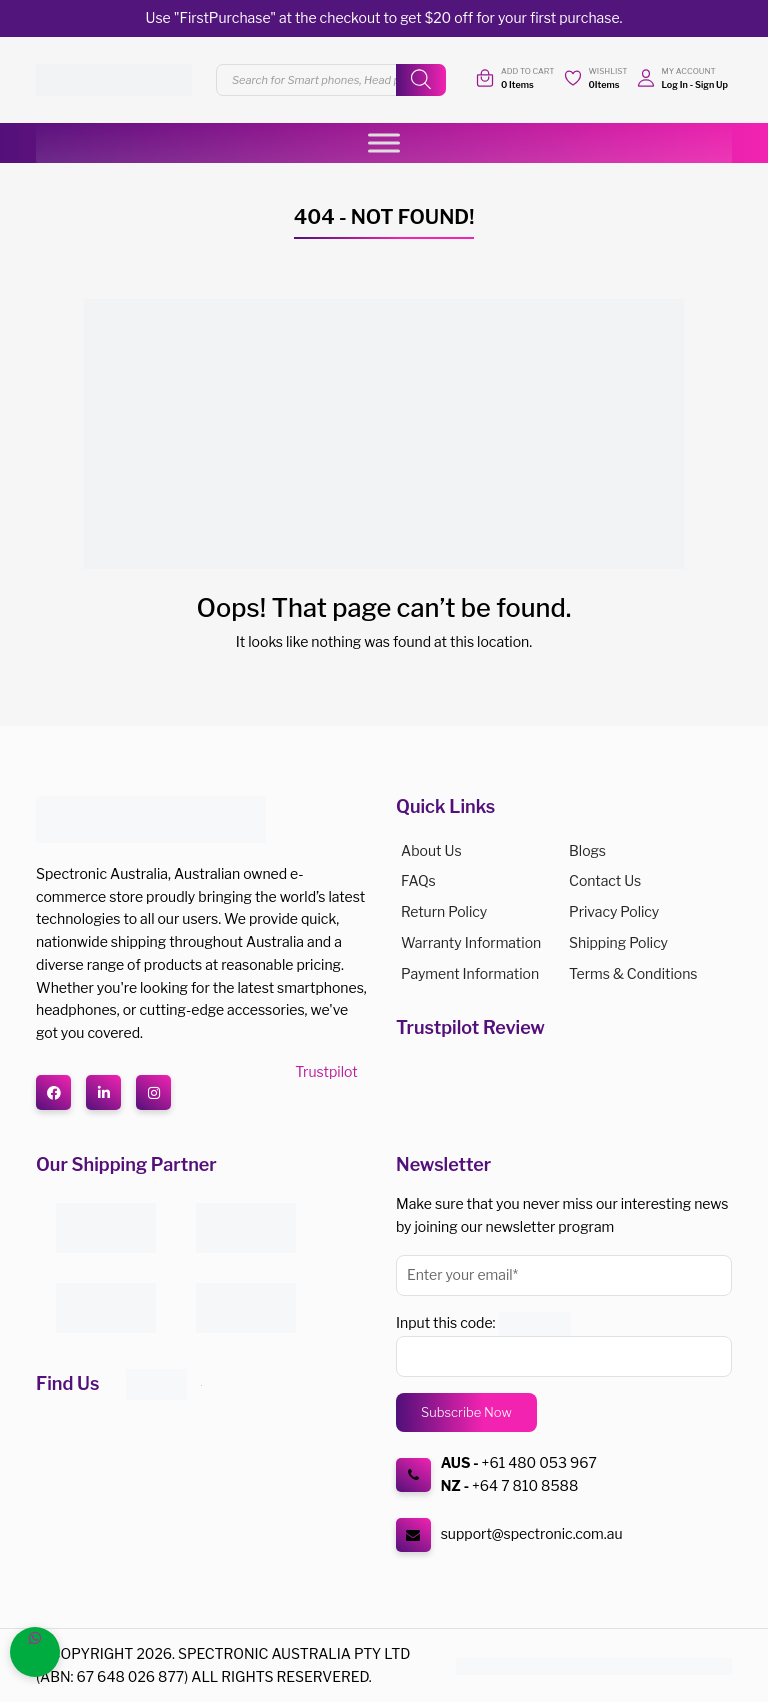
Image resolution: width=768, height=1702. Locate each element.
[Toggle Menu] (384, 142)
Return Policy (444, 911)
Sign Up (711, 84)
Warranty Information (471, 942)
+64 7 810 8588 (525, 1485)
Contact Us (605, 880)
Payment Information (470, 973)
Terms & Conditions (633, 973)
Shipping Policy (618, 942)
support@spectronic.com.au (532, 1533)
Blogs (587, 850)
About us (431, 850)
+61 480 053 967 (539, 1462)
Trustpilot (326, 1071)
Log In (675, 84)
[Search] (421, 80)
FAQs (418, 880)
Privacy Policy (614, 911)
